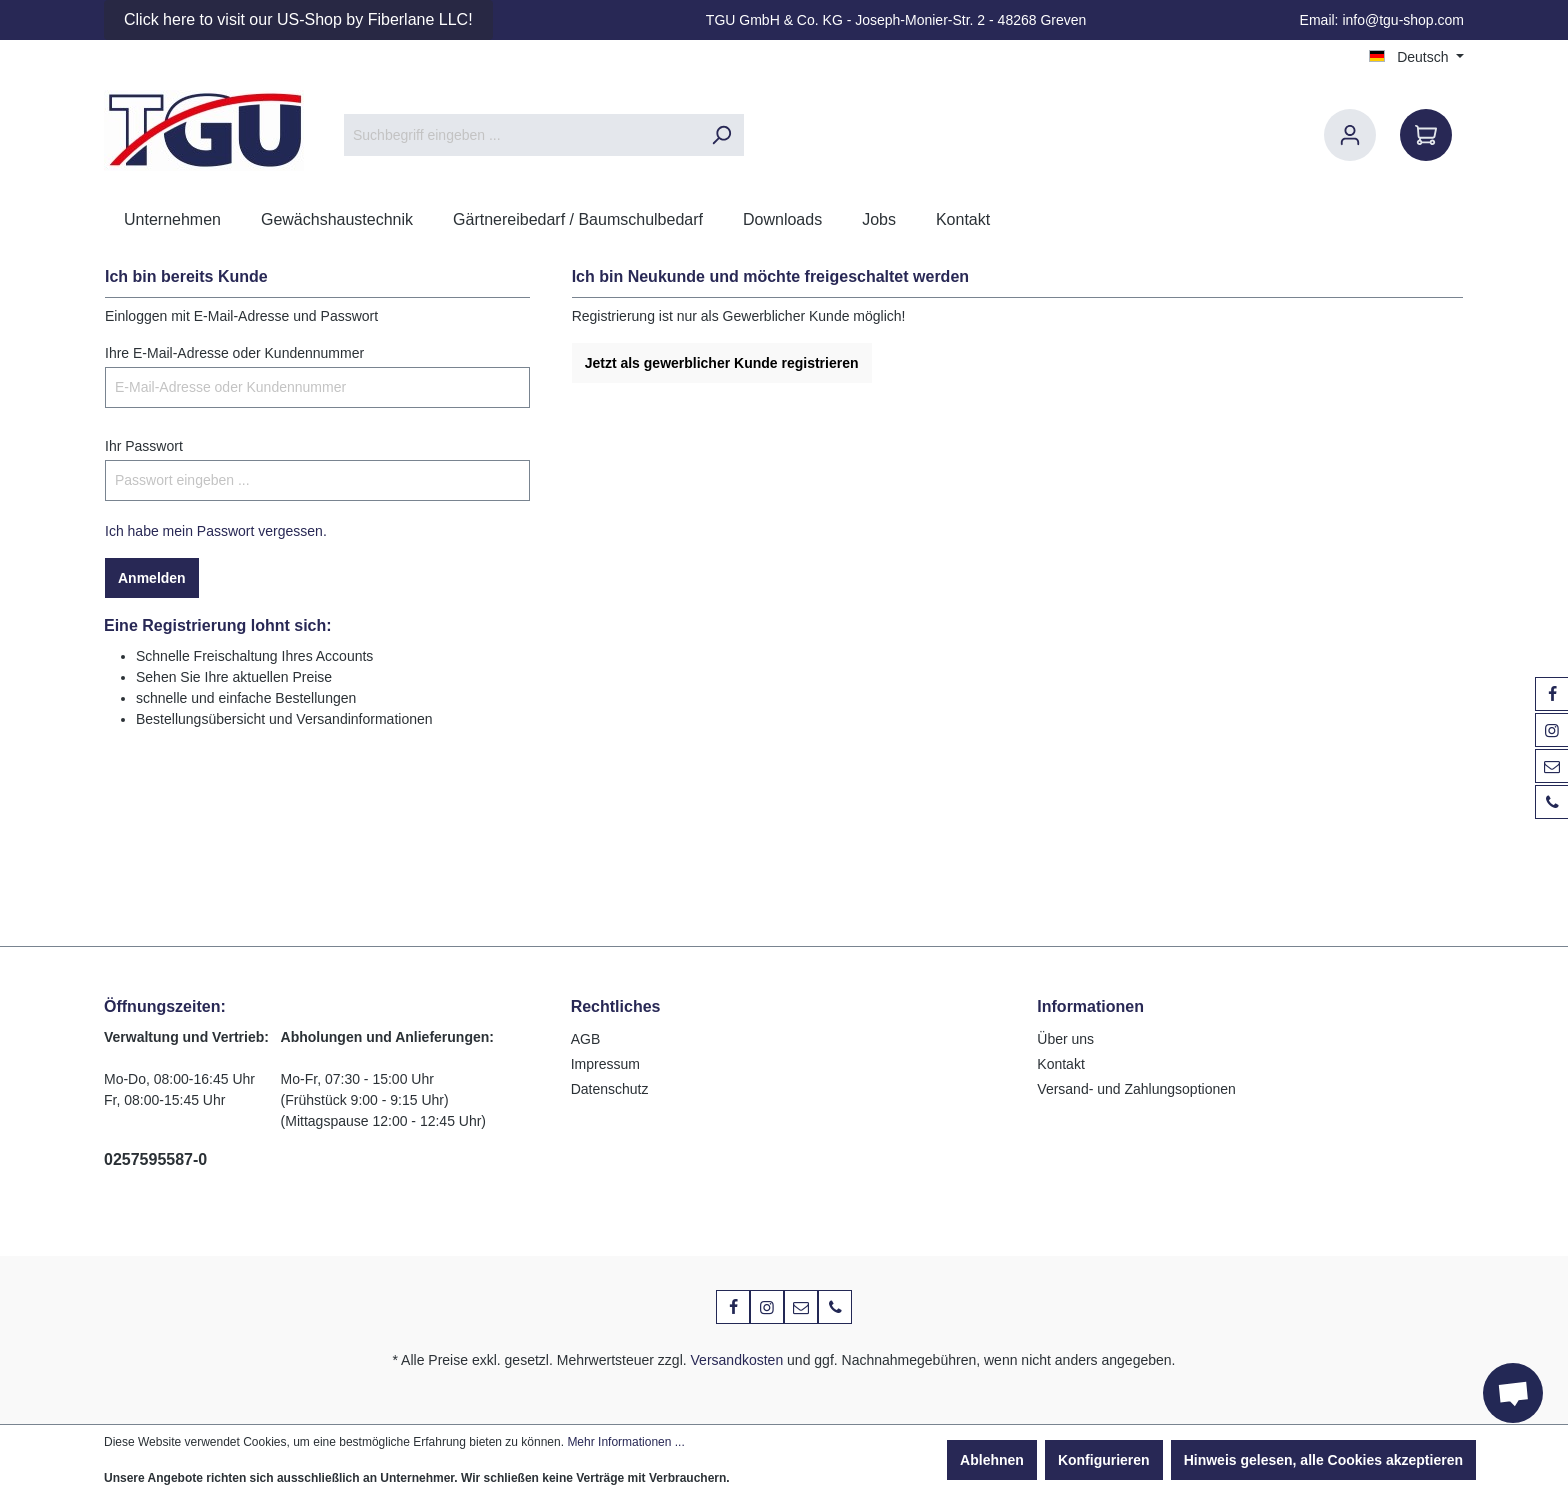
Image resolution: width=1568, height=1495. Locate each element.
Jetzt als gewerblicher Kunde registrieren (722, 363)
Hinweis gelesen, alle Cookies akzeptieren (1323, 1460)
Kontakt (1060, 1064)
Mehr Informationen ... (625, 1442)
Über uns (1065, 1039)
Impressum (605, 1064)
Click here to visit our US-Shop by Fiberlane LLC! (298, 19)
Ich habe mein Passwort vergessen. (216, 531)
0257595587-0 (155, 1159)
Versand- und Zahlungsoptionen (1136, 1089)
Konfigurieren (1104, 1460)
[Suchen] (721, 135)
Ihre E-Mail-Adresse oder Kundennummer (234, 353)
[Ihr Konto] (1350, 135)
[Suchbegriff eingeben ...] (521, 135)
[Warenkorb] (1426, 135)
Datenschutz (610, 1089)
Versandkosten (737, 1360)
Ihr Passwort (144, 446)
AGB (586, 1039)
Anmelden (152, 578)
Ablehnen (992, 1460)
